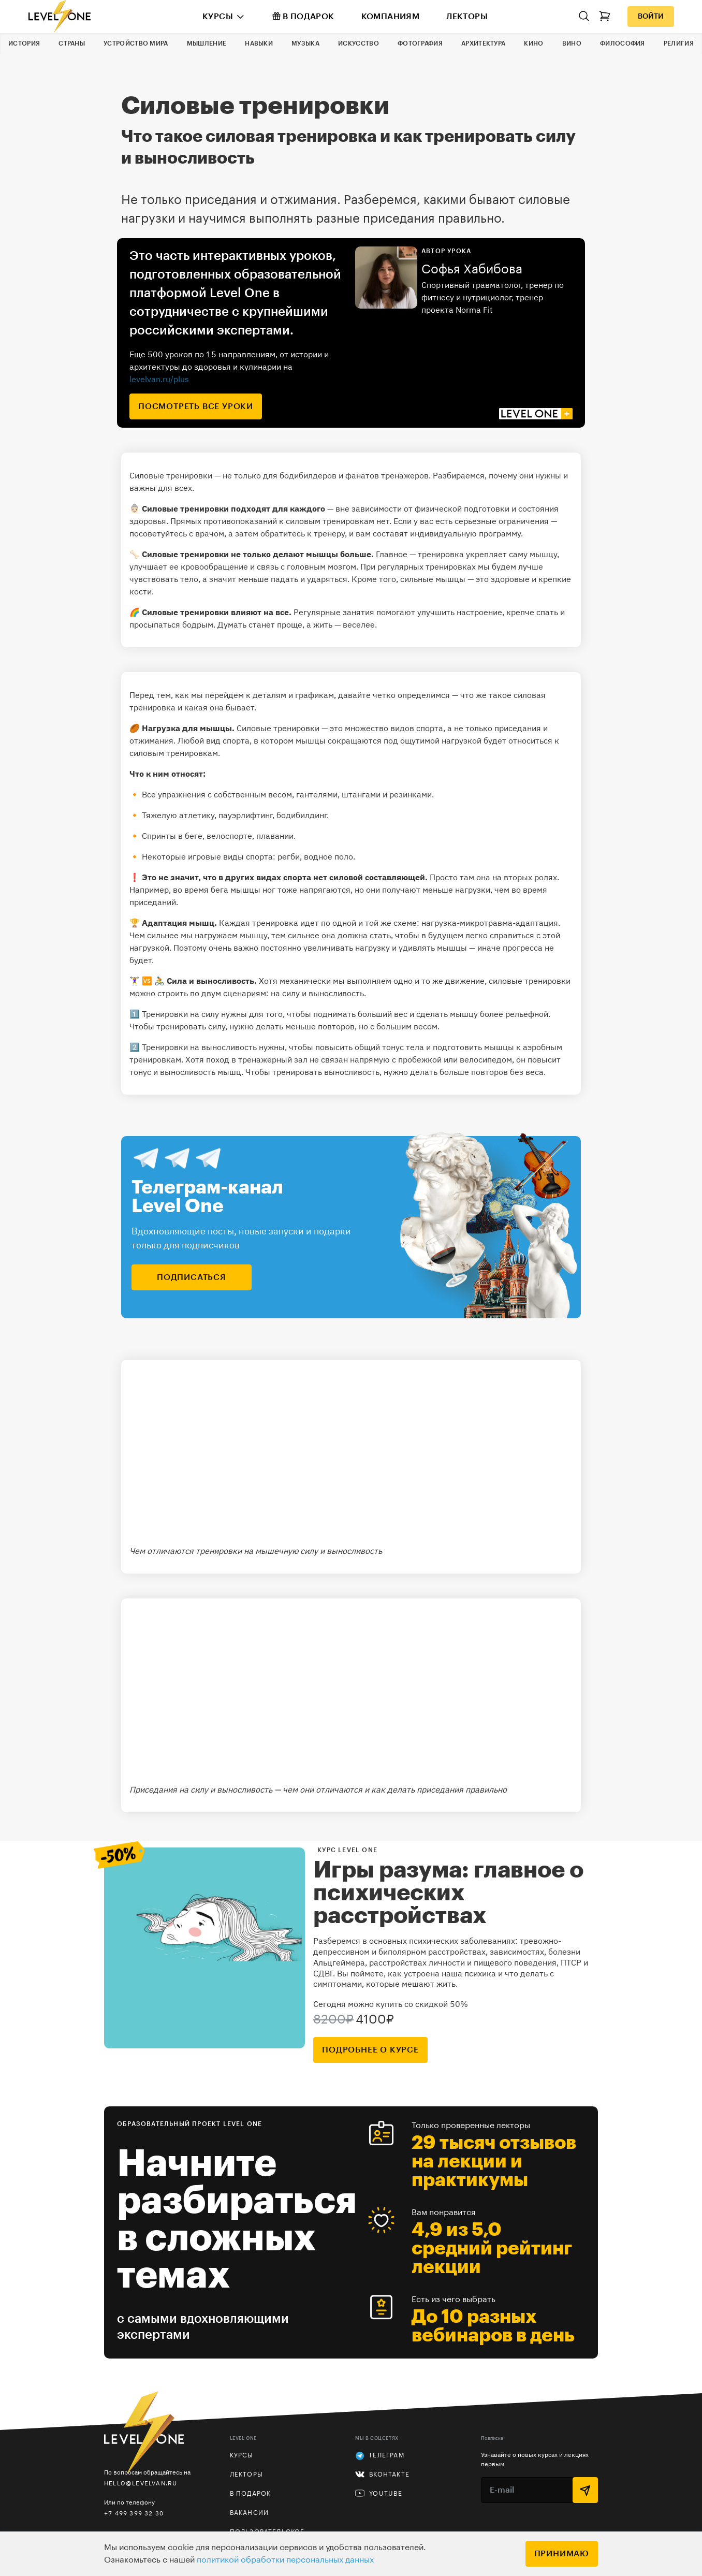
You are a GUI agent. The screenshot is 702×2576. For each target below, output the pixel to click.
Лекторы (467, 16)
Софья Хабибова (471, 269)
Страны (71, 43)
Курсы (217, 16)
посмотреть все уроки (195, 406)
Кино (533, 43)
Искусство (358, 43)
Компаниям (390, 16)
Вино (571, 43)
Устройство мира (136, 43)
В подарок (303, 16)
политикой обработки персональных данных (285, 2560)
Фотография (420, 43)
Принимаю (561, 2554)
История (24, 43)
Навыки (259, 43)
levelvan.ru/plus (159, 379)
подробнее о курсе (370, 2050)
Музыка (305, 43)
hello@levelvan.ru (140, 2483)
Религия (679, 43)
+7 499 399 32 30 (134, 2513)
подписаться (191, 1277)
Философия (622, 43)
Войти (651, 16)
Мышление (206, 43)
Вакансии (249, 2513)
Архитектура (483, 43)
